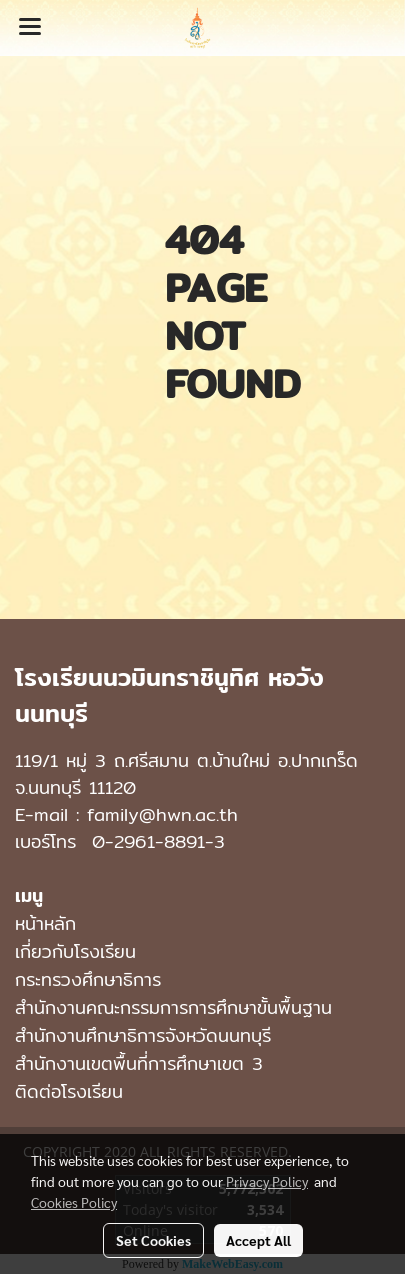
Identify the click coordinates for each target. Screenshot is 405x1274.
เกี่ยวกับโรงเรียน (75, 951)
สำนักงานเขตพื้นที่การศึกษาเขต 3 (139, 1063)
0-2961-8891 (148, 841)
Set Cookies (153, 1240)
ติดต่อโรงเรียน (69, 1091)
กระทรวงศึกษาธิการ (88, 979)
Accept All (258, 1240)
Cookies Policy (74, 1202)
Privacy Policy (267, 1181)
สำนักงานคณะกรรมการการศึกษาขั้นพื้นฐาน (173, 1007)
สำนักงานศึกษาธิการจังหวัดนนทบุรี (143, 1035)
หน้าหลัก (45, 923)
